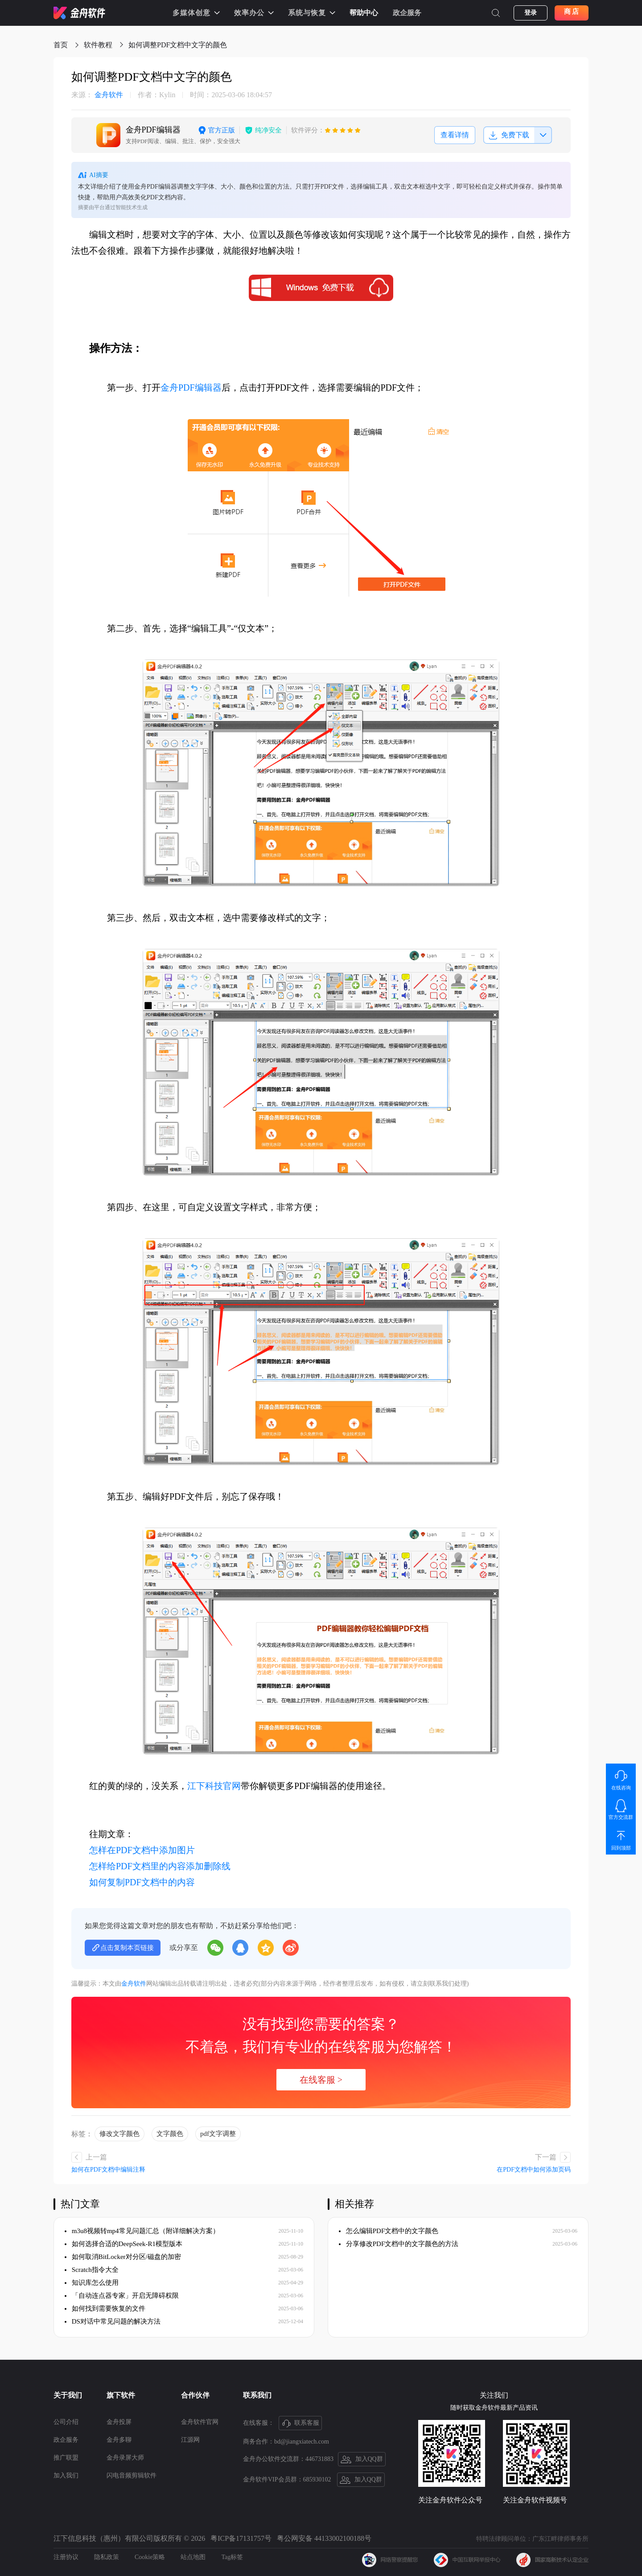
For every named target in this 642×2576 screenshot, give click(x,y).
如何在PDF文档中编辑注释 (108, 2169)
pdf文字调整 (218, 2133)
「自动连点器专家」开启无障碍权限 (122, 2295)
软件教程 (98, 45)
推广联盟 (66, 2457)
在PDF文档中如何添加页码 (534, 2169)
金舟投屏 (119, 2422)
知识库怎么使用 (92, 2282)
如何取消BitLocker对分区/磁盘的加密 (123, 2256)
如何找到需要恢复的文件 (105, 2308)
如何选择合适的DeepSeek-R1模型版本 (123, 2243)
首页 (61, 45)
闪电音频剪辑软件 (131, 2475)
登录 (530, 12)
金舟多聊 (119, 2439)
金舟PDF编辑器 (191, 387)
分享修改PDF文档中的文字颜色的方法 (398, 2243)
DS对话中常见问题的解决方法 (112, 2321)
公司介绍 (66, 2422)
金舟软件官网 (199, 2422)
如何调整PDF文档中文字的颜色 (177, 45)
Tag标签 (232, 2557)
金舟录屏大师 (125, 2457)
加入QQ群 (362, 2459)
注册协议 (66, 2557)
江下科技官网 (214, 1786)
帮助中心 (364, 12)
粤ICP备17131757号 (241, 2538)
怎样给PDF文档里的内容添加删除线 (159, 1866)
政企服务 (407, 12)
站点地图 (193, 2557)
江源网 (190, 2439)
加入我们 (66, 2475)
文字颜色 (169, 2133)
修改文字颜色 (119, 2133)
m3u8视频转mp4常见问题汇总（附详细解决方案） (142, 2230)
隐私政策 (106, 2557)
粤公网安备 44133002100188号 (324, 2538)
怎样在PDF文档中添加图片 (142, 1850)
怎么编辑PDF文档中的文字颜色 (388, 2230)
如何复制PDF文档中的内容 (142, 1882)
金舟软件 (97, 95)
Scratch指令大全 (92, 2269)
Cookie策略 (150, 2557)
